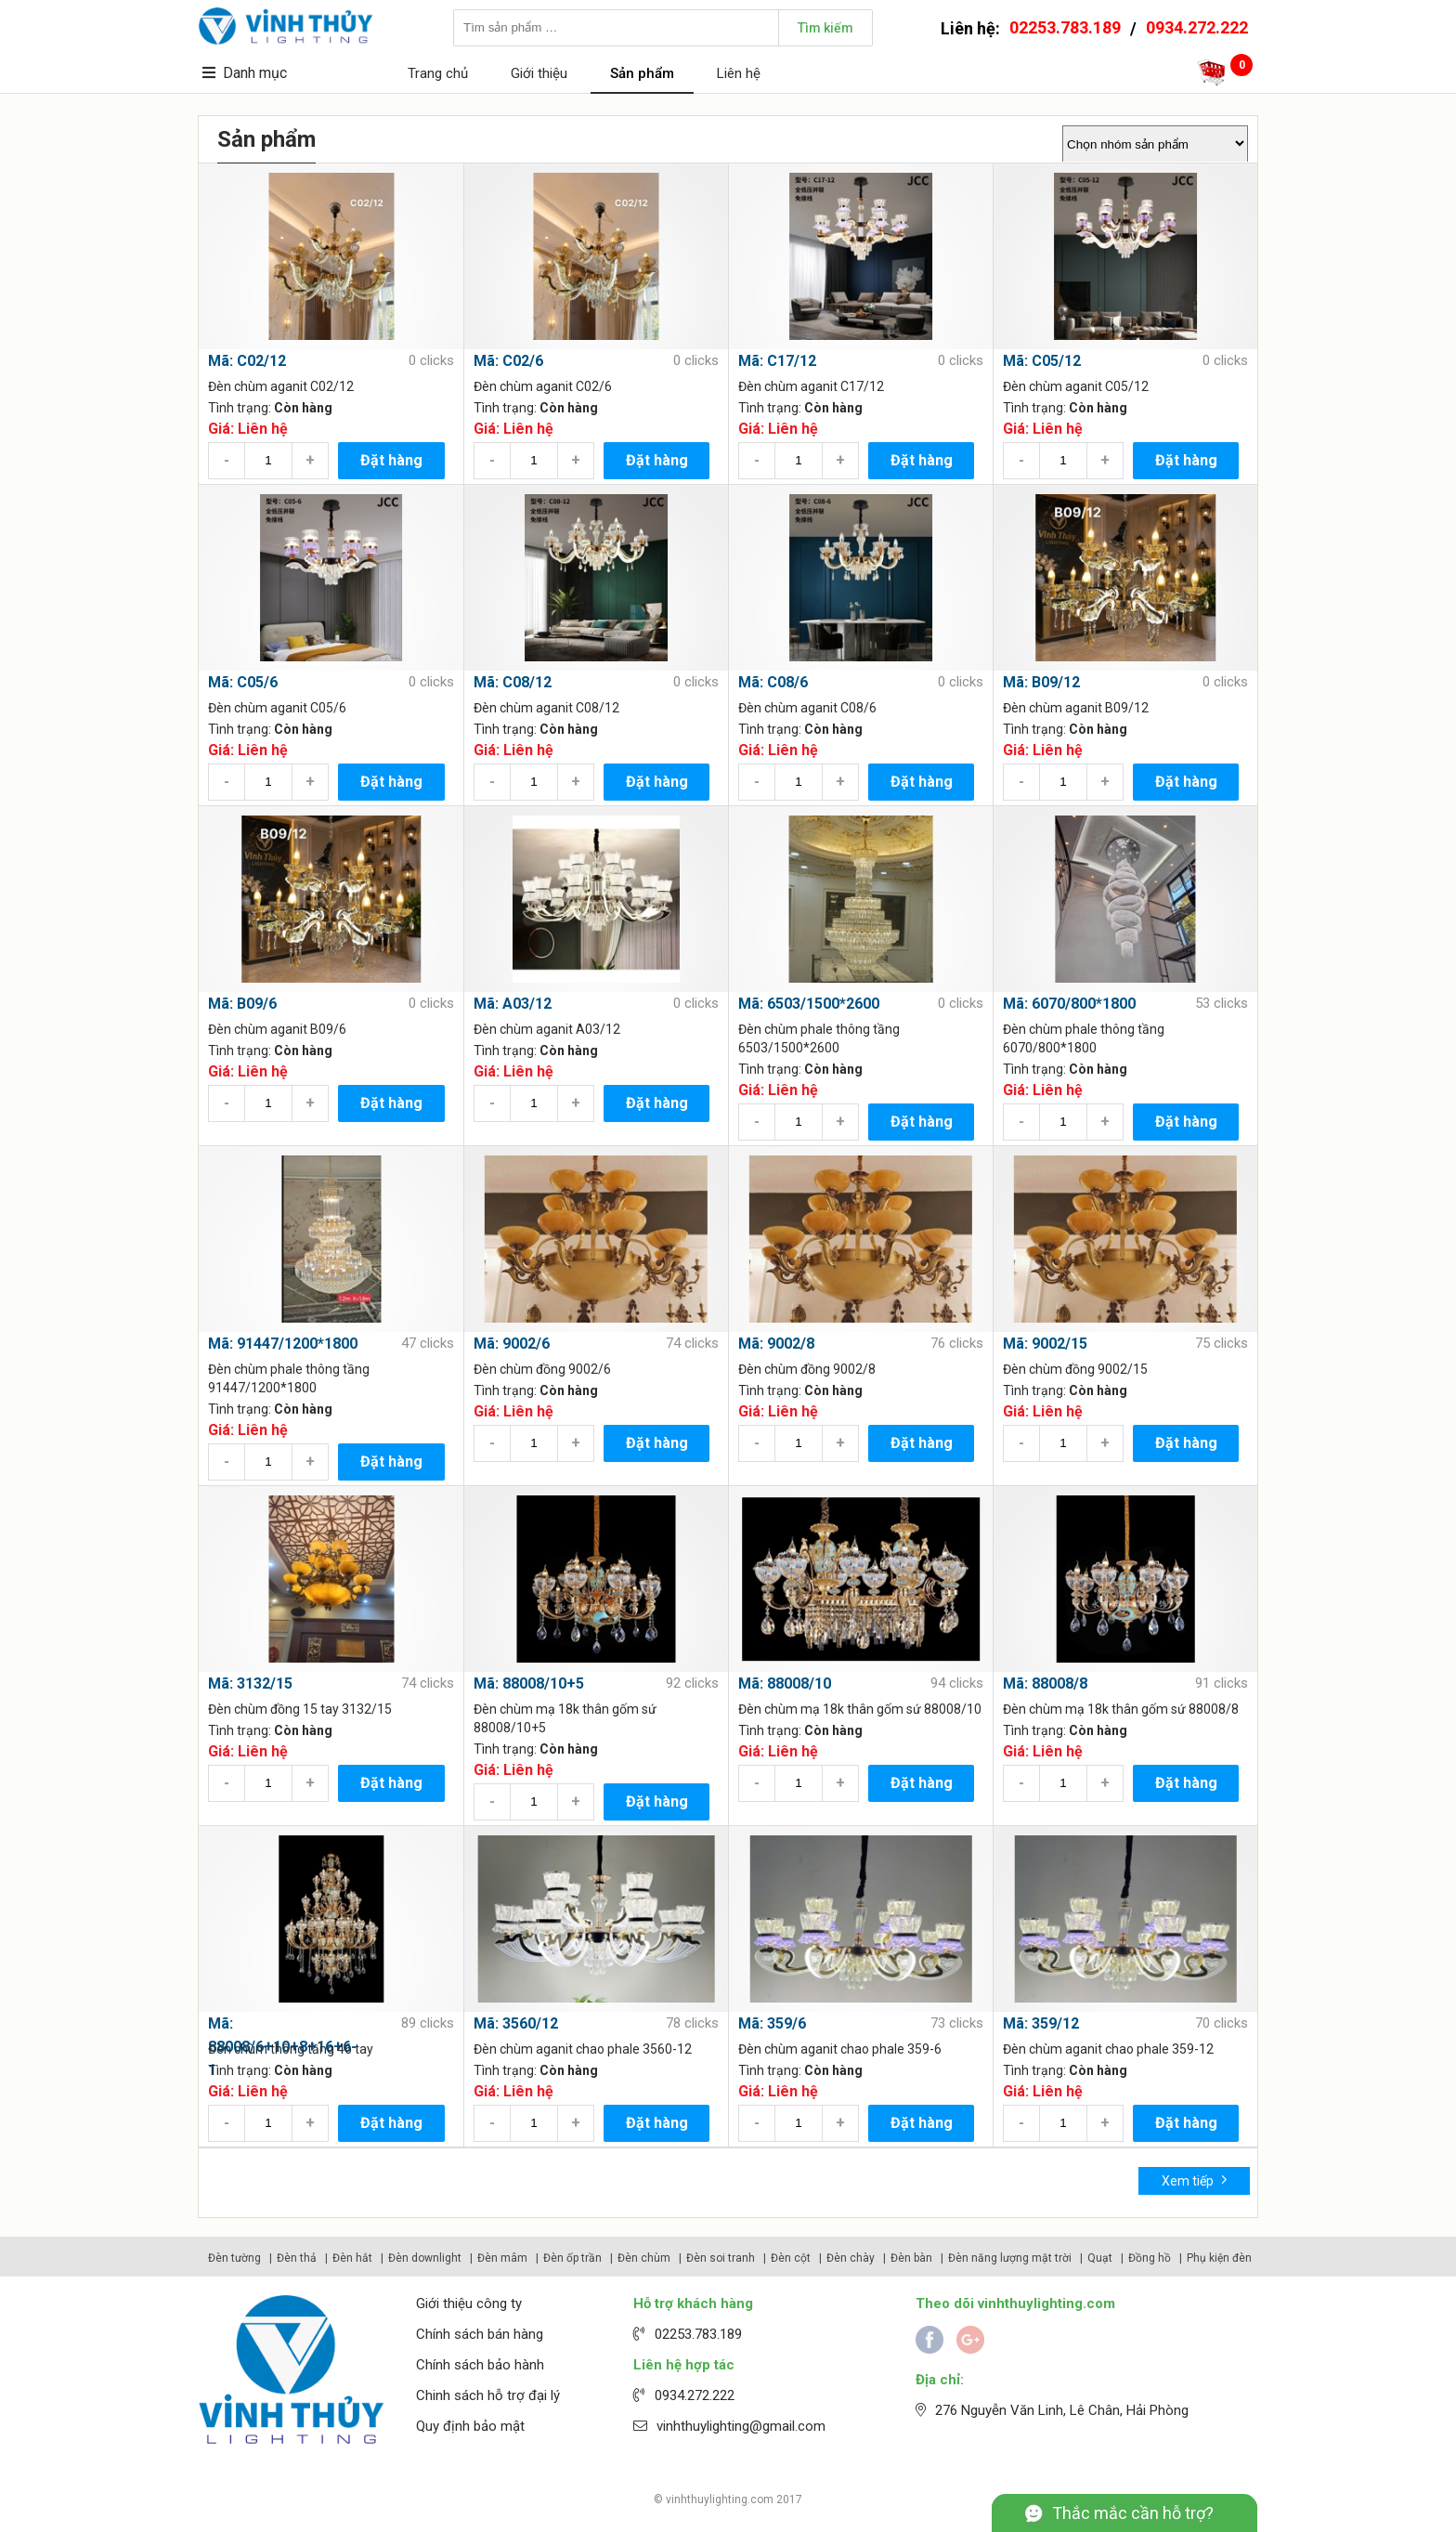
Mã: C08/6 (773, 682)
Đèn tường (234, 2257)
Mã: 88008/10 (784, 1683)
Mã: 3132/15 (250, 1683)
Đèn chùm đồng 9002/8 (807, 1369)
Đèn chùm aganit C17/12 (811, 386)
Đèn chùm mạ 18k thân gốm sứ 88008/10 (860, 1709)
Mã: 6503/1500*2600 (808, 1003)
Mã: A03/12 (513, 1003)
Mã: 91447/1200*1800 (283, 1343)
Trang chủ (438, 73)
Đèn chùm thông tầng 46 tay (290, 2049)
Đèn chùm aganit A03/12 (547, 1029)
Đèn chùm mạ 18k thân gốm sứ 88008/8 (1121, 1709)
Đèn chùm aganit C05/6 (277, 707)
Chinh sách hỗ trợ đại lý (488, 2395)
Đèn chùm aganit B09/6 (277, 1029)
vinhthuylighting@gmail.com (741, 2426)
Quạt (1099, 2257)
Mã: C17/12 (777, 361)
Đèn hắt (352, 2257)
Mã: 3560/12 (516, 2023)
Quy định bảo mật (470, 2426)
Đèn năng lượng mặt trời (1010, 2257)
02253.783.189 (1065, 27)
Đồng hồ (1149, 2257)
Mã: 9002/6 (512, 1343)
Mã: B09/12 (1041, 682)
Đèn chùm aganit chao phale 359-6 (840, 2049)
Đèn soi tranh (720, 2257)
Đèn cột (791, 2257)
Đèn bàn (911, 2257)
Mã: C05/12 (1042, 361)
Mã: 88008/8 (1045, 1683)
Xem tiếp (1195, 2179)
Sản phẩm (642, 73)
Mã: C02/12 (247, 361)
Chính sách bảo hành (480, 2364)
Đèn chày (850, 2257)
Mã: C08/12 (513, 682)
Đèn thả (297, 2257)
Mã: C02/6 (508, 361)
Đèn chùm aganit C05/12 (1076, 386)
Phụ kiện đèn (1219, 2257)
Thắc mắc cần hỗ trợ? (1133, 2513)
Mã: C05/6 (243, 682)
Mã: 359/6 (772, 2023)
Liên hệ (738, 73)
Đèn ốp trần (572, 2257)
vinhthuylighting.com (720, 2499)
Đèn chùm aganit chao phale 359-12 (1108, 2049)
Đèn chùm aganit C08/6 (807, 707)
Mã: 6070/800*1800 (1069, 1003)
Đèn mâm (502, 2257)
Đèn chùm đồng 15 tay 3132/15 (300, 1709)
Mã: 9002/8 (776, 1343)
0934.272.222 (1197, 27)
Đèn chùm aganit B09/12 (1076, 707)
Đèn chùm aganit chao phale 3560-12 (583, 2049)
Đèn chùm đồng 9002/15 (1075, 1369)
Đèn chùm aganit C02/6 (543, 386)
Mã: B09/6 (242, 1003)
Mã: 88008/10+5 (529, 1683)
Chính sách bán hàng (479, 2334)
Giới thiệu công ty (469, 2303)
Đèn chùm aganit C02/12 (281, 386)
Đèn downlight (425, 2257)
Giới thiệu (539, 73)
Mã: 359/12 (1041, 2023)
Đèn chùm (644, 2257)
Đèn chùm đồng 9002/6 (542, 1369)
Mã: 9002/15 (1045, 1343)
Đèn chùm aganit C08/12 (546, 707)
